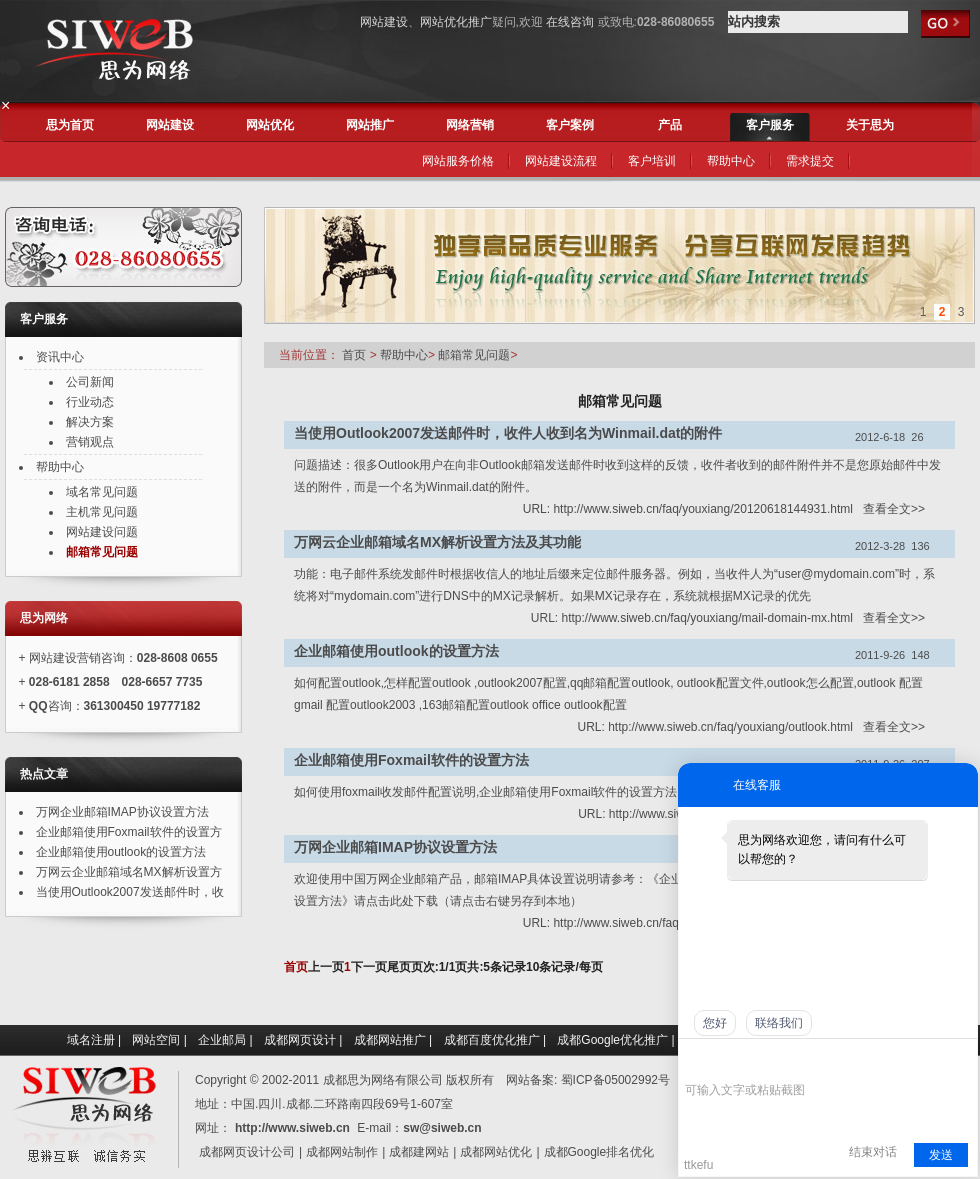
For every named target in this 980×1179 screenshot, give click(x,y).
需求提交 (810, 161)
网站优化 (270, 125)
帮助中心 (731, 161)
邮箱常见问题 (472, 355)
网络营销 (470, 125)
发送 (941, 1155)
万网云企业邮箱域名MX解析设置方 (129, 872)
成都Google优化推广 (612, 1040)
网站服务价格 (458, 161)
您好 (715, 1023)
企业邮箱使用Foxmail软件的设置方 (129, 832)
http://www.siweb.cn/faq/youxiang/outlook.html (730, 727)
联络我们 (779, 1023)
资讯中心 (60, 357)
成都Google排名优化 (599, 1152)
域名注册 (91, 1040)
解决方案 (90, 422)
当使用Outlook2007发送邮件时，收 (130, 892)
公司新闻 (90, 382)
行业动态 (90, 402)
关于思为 (870, 125)
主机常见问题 (102, 512)
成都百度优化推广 (492, 1040)
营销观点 (90, 442)
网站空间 (156, 1040)
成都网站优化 (496, 1152)
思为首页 (70, 125)
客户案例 (570, 125)
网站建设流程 (561, 161)
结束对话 (873, 1152)
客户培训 (652, 161)
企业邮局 (222, 1040)
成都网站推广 (390, 1040)
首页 (354, 355)
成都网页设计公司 (247, 1152)
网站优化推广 (456, 22)
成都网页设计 (300, 1040)
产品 (670, 125)
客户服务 (770, 125)
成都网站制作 (342, 1152)
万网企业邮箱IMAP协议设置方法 (122, 812)
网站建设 (384, 22)
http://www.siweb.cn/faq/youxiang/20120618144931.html (703, 509)
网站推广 (370, 125)
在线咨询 (570, 22)
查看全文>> (894, 509)
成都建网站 (419, 1152)
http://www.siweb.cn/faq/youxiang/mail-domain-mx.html (707, 618)
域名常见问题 (102, 492)
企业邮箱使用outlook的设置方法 (121, 852)
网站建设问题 (102, 532)
